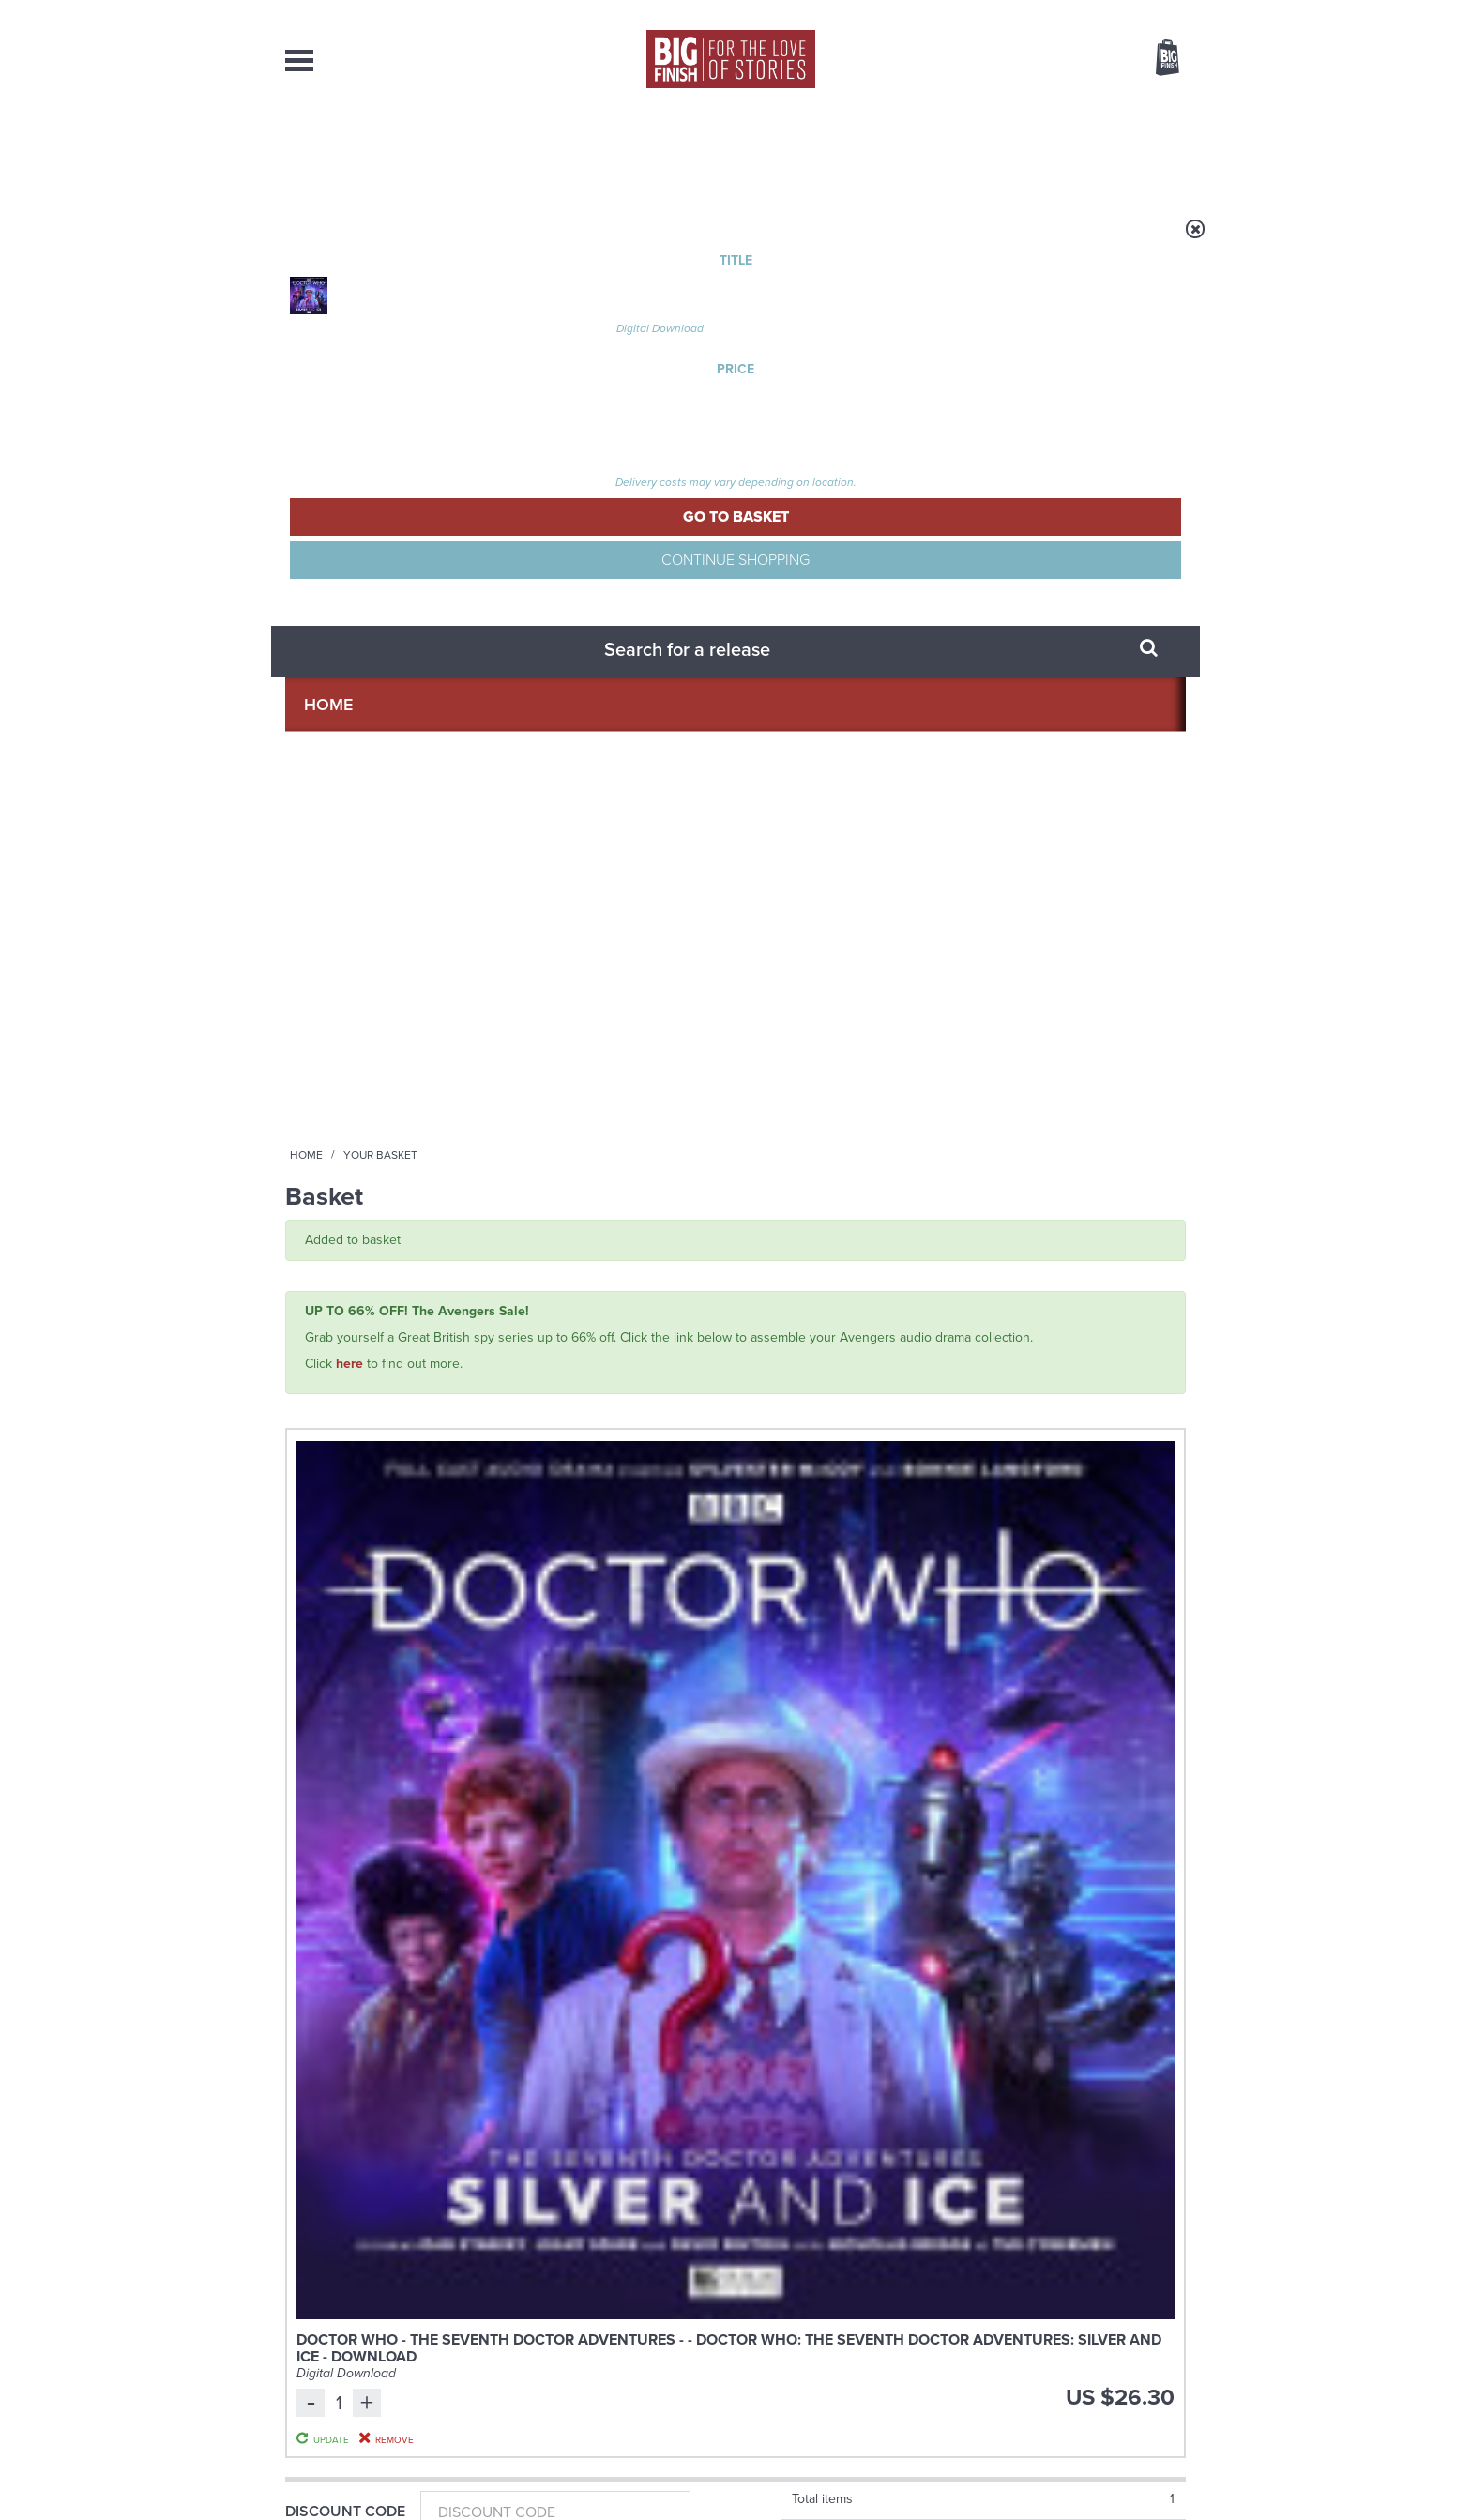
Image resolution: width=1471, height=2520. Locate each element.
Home (394, 241)
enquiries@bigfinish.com (772, 2327)
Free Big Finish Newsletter (25, 419)
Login (1083, 12)
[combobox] (1016, 108)
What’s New (692, 150)
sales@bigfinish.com (602, 2327)
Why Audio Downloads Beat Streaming (1021, 2045)
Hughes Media (382, 2492)
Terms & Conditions (682, 2470)
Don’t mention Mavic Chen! (576, 2031)
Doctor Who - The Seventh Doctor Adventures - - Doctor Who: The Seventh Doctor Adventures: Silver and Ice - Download (575, 609)
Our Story (1162, 2311)
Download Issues (1142, 2345)
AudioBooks (386, 150)
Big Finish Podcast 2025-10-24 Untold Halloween (1083, 1294)
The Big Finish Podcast (808, 1266)
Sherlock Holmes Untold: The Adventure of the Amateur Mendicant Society (379, 1311)
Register (1141, 12)
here (349, 450)
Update (1029, 632)
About (1037, 150)
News (811, 150)
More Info (385, 1450)
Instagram (926, 1628)
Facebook (818, 1628)
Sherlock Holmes (329, 1266)
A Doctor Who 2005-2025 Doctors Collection (571, 1858)
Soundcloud (1064, 1628)
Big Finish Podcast (941, 1645)
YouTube (985, 1628)
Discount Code (345, 727)
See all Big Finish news (1091, 1812)
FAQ (1174, 2328)
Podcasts (922, 150)
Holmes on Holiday (1005, 1843)
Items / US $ (1066, 60)
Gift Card (322, 850)
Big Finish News (372, 1809)
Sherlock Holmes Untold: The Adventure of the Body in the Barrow (612, 1311)
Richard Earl (449, 1358)
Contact (1146, 150)
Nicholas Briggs (367, 1358)
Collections (540, 150)
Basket (1155, 59)
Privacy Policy (324, 1712)
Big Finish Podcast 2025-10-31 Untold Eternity (849, 1294)
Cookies (604, 2470)
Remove (1030, 654)
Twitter (872, 1628)
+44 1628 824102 (620, 2310)
